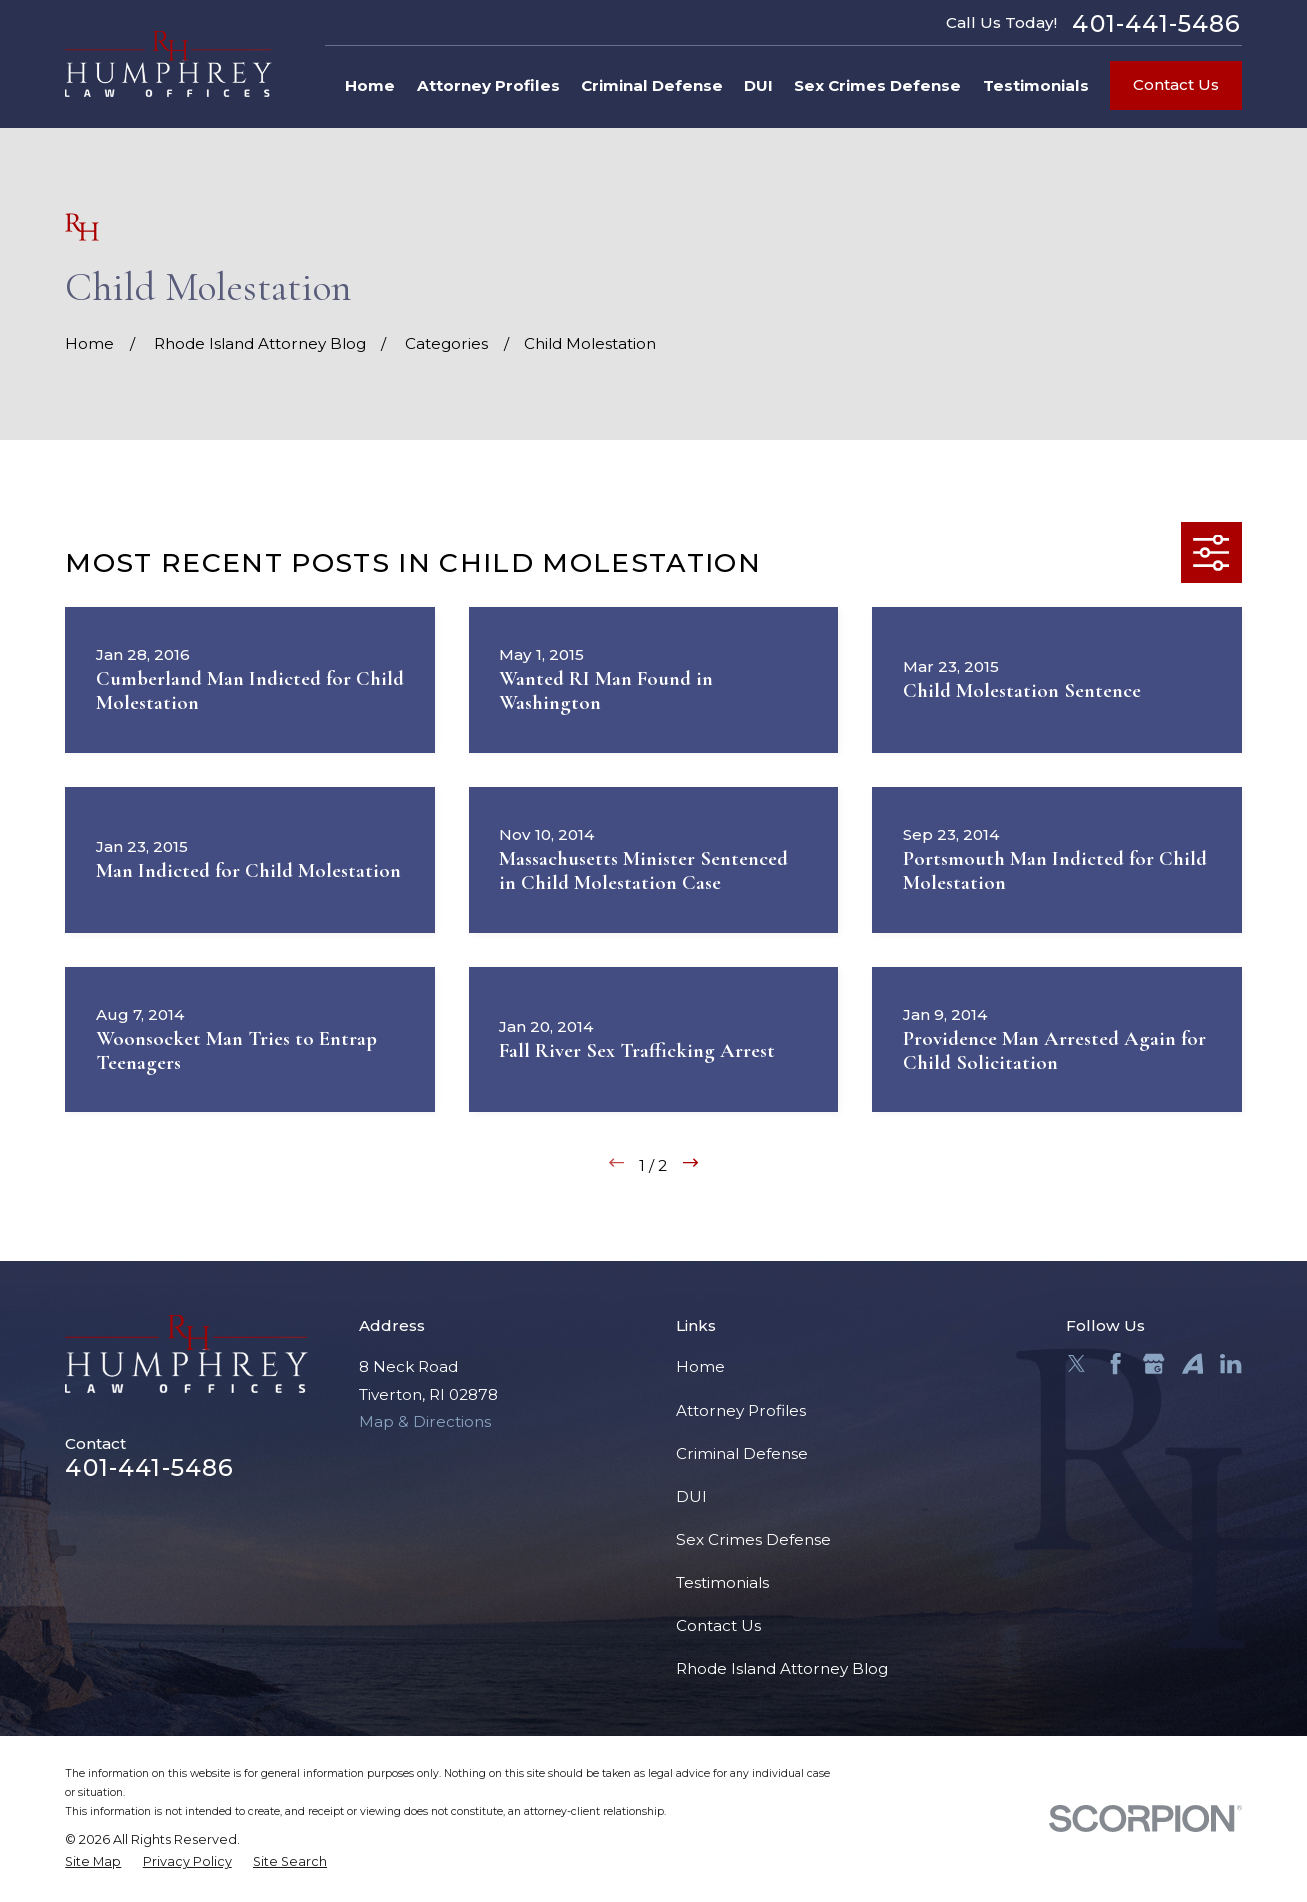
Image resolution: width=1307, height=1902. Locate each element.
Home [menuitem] (370, 85)
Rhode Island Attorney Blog (782, 1668)
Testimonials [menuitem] (1036, 85)
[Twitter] (1076, 1363)
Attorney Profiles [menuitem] (488, 85)
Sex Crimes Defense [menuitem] (877, 85)
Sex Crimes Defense (753, 1539)
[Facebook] (1115, 1363)
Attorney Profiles (741, 1410)
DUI (691, 1496)
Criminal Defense (742, 1453)
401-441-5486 (1156, 24)
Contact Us (1176, 84)
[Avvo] (1192, 1363)
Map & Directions (425, 1421)
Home (700, 1366)
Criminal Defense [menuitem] (652, 85)
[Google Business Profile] (1153, 1363)
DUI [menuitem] (758, 85)
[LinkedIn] (1230, 1363)
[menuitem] (93, 1862)
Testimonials (722, 1582)
